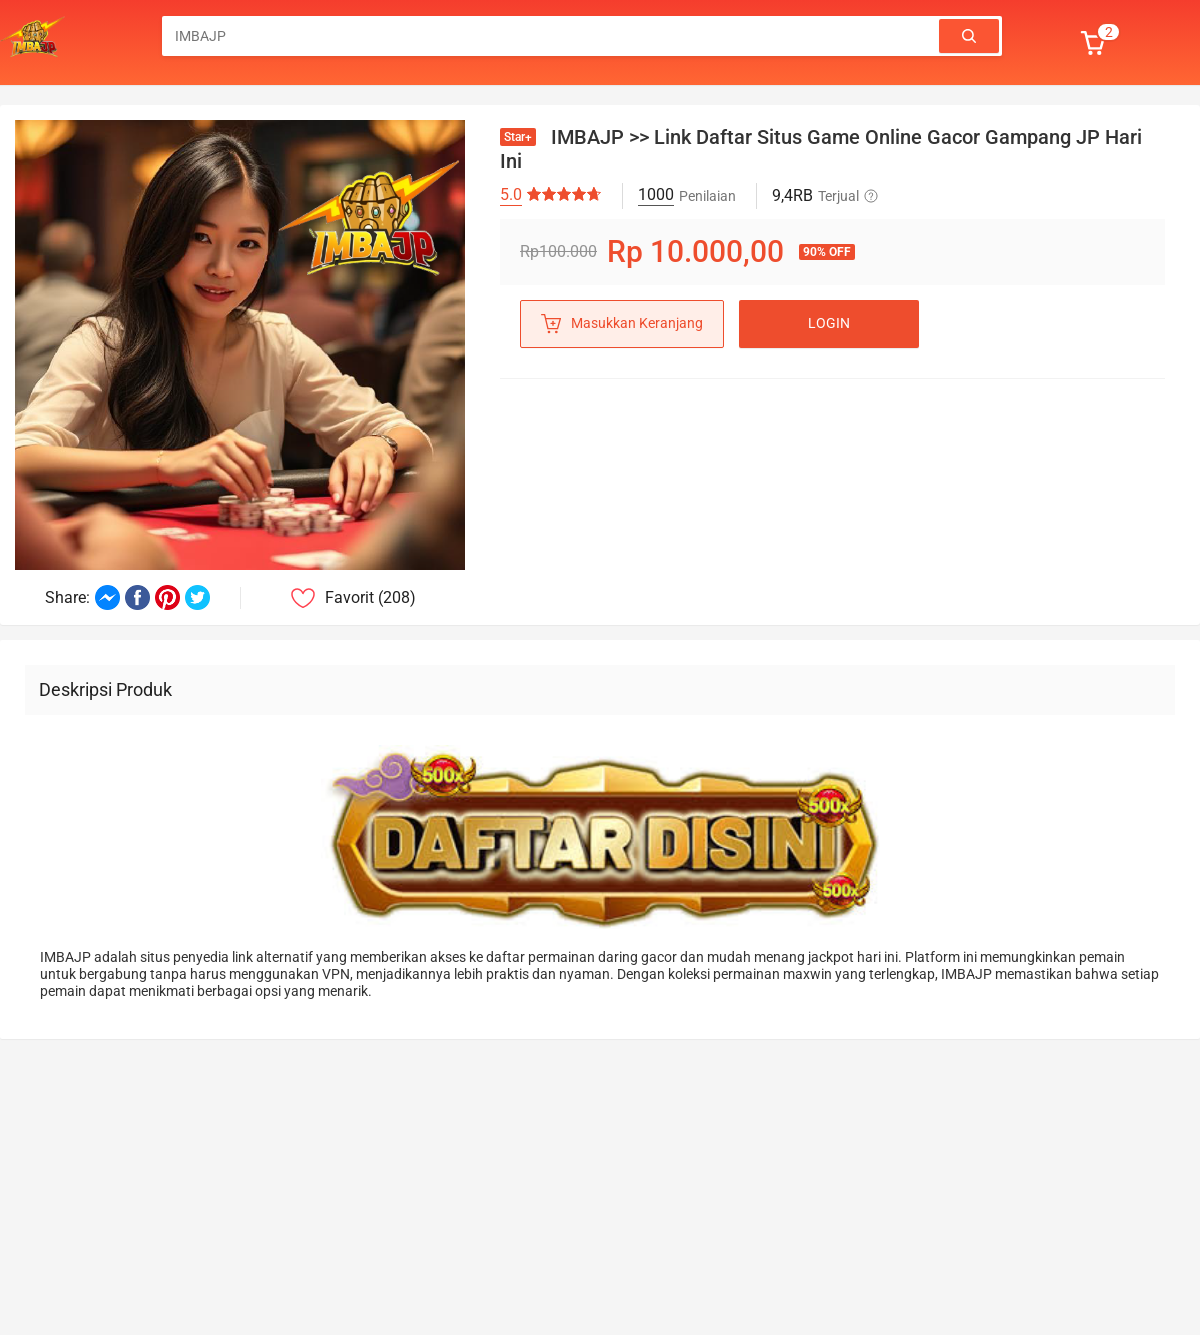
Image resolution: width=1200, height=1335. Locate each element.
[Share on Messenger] (107, 597)
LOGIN (829, 323)
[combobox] (552, 36)
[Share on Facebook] (137, 597)
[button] (1101, 43)
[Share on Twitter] (197, 597)
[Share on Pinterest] (167, 597)
